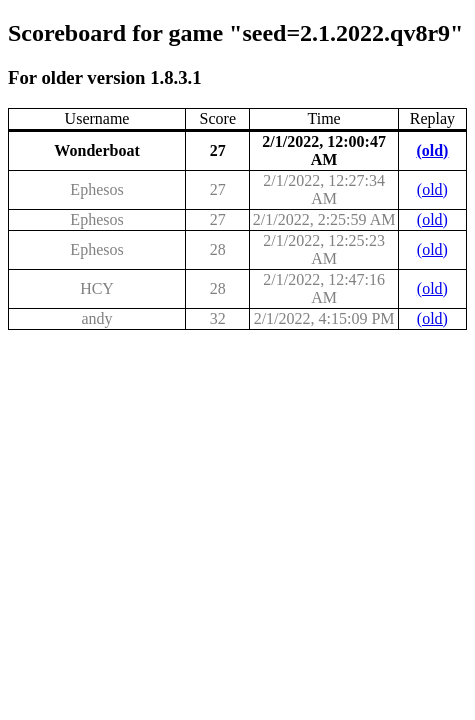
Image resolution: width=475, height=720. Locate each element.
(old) (432, 150)
